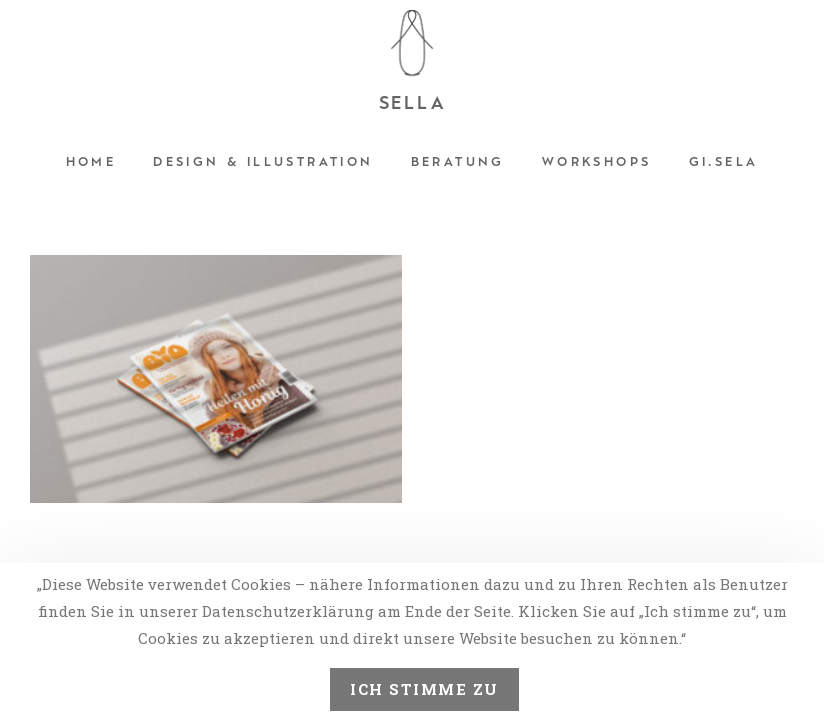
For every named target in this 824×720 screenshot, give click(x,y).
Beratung (458, 162)
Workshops (597, 162)
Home (91, 162)
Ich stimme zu (424, 689)
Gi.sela (724, 162)
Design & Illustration (263, 162)
